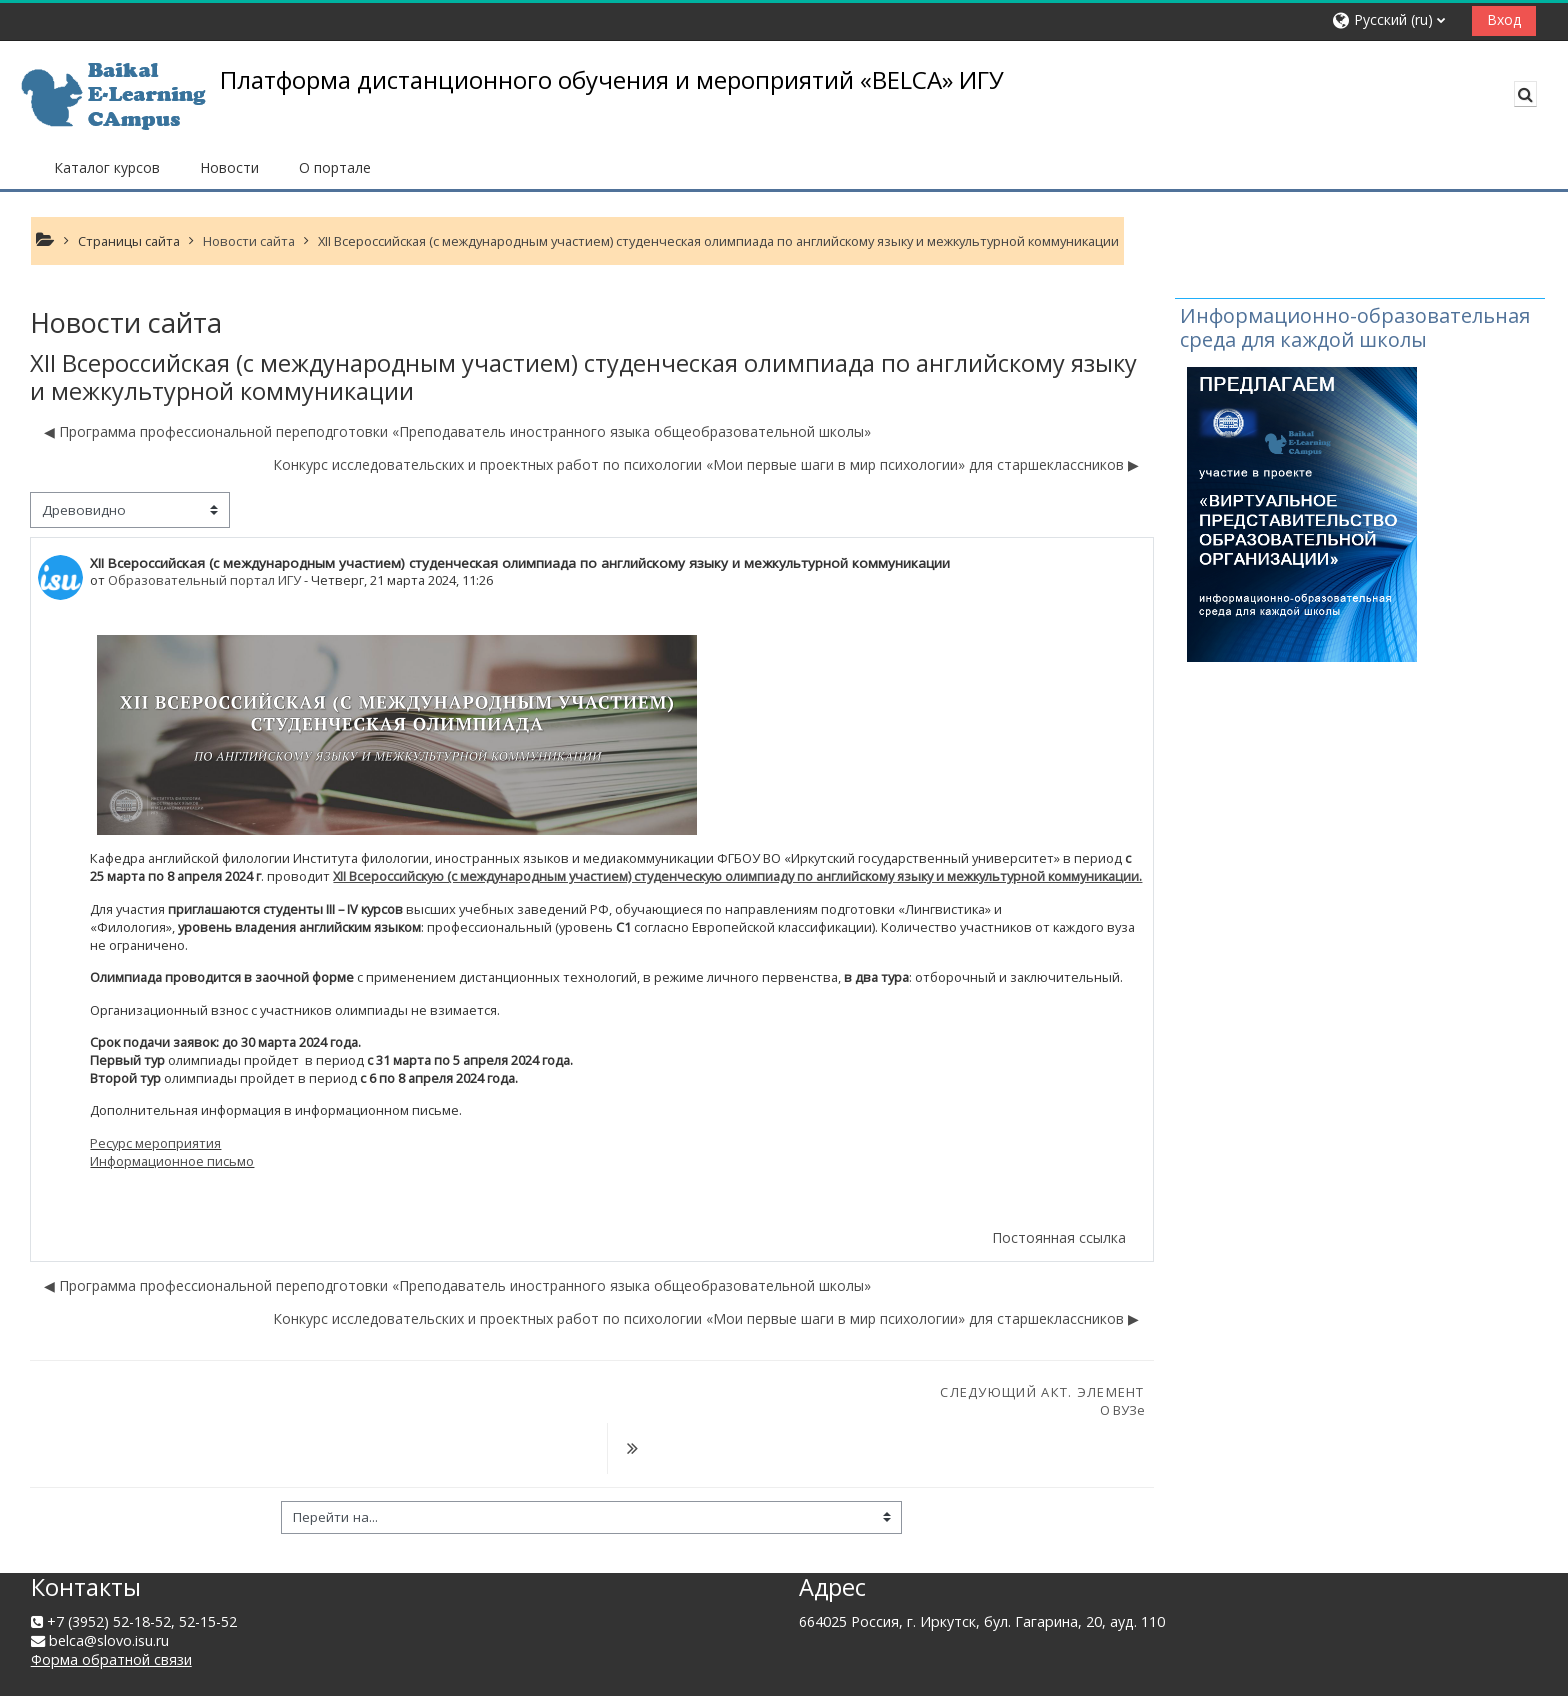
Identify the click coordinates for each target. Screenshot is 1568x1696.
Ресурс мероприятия (155, 1143)
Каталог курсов (107, 167)
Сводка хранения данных (117, 1675)
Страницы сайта (129, 241)
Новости (229, 167)
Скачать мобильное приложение (307, 1675)
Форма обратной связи (111, 1610)
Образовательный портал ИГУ (204, 580)
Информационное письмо (172, 1161)
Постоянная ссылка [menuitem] (1059, 1237)
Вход (1504, 19)
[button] (1394, 20)
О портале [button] (335, 167)
